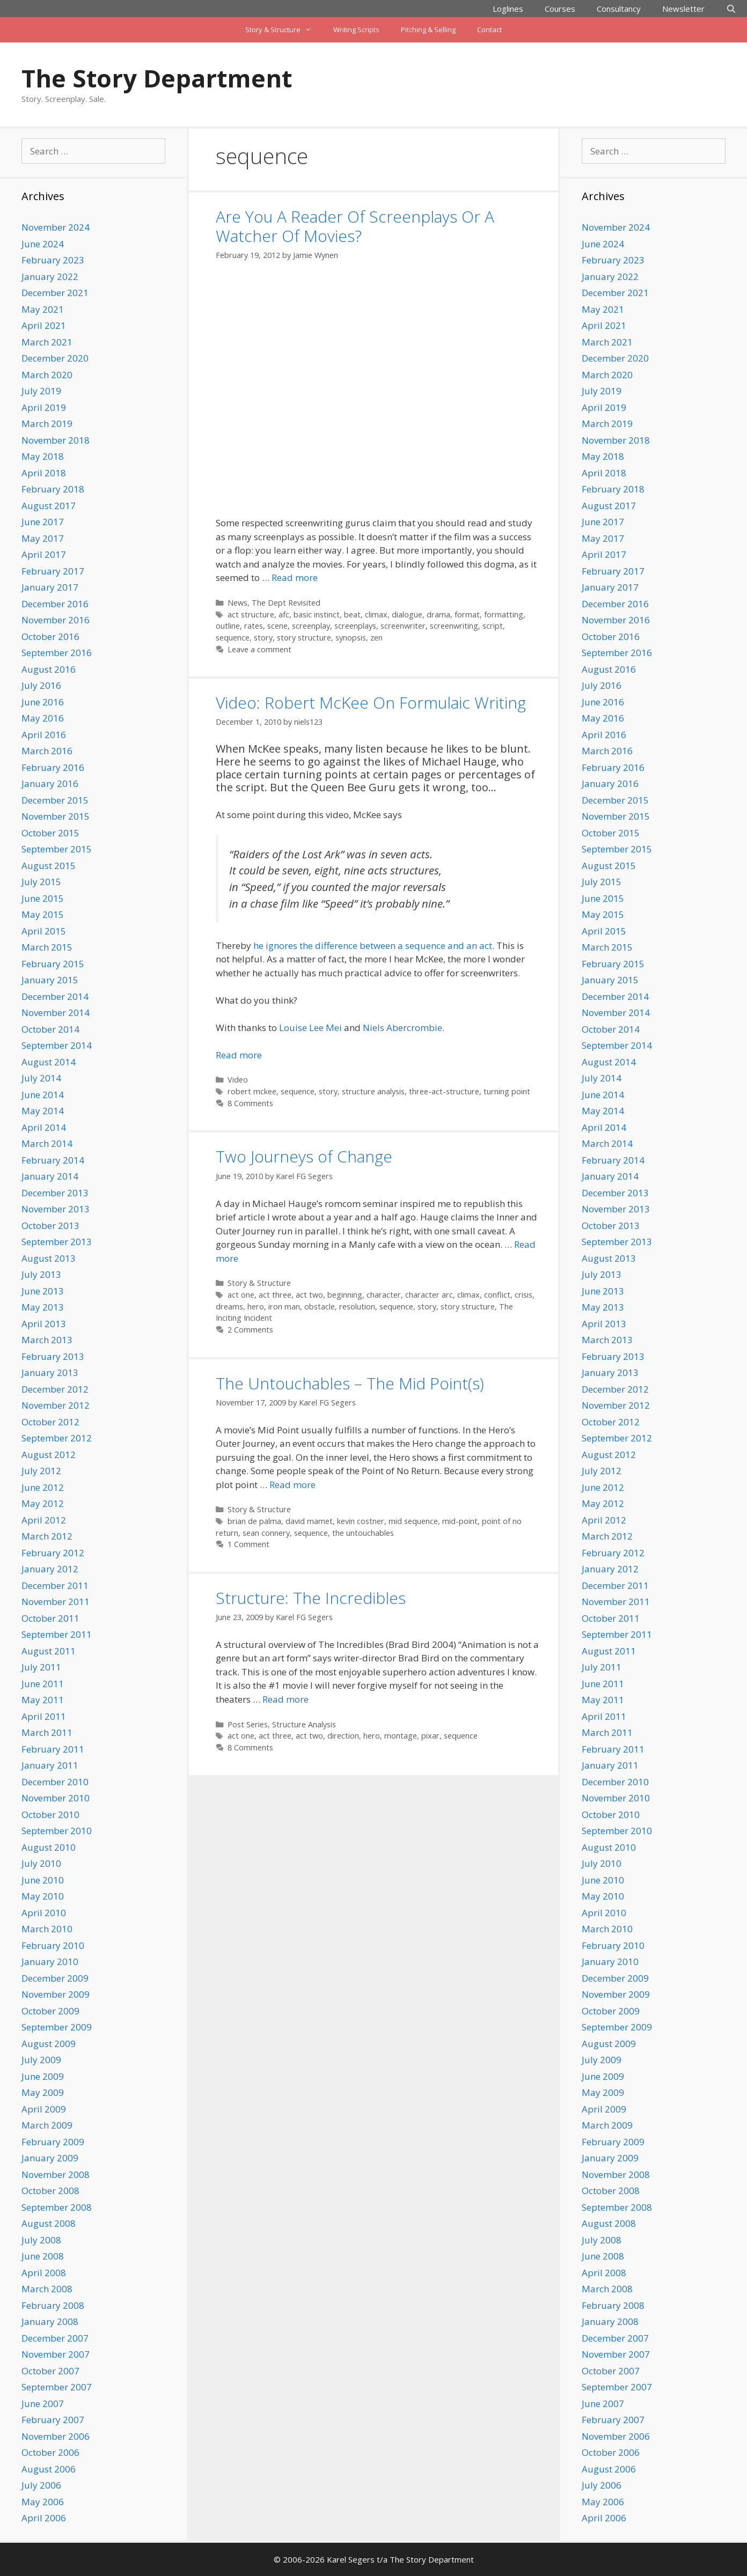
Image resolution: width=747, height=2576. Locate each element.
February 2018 (52, 489)
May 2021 (42, 309)
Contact (489, 29)
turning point (507, 1091)
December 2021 (55, 292)
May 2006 (42, 2502)
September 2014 (56, 1045)
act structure (251, 614)
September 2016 (56, 652)
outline (228, 626)
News (237, 603)
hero (255, 1306)
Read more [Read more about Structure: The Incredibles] (285, 1699)
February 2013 (52, 1356)
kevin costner (360, 1521)
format (467, 614)
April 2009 (43, 2109)
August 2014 (48, 1062)
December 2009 (55, 1978)
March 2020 (46, 375)
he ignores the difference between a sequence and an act (372, 945)
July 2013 (41, 1274)
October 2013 (50, 1225)
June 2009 (42, 2076)
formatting (503, 614)
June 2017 (42, 522)
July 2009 (41, 2060)
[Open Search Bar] (731, 8)
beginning (344, 1295)
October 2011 (50, 1618)
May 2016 (42, 718)
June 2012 (42, 1487)
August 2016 (48, 669)
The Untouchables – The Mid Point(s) (350, 1383)
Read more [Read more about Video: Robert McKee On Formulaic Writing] (239, 1055)
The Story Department (156, 78)
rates (253, 626)
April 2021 (43, 325)
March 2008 (46, 2289)
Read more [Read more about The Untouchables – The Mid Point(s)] (292, 1484)
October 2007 (50, 2371)
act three (275, 1295)
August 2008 (48, 2223)
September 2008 (56, 2207)
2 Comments (250, 1329)
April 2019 (43, 407)
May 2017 (42, 538)
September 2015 (56, 849)
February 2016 (52, 767)
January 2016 (49, 783)
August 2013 (48, 1258)
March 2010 (46, 1929)
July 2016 (41, 685)
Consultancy (619, 8)
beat (352, 614)
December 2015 (55, 800)
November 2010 (55, 1798)
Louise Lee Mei (310, 1027)
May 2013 (42, 1307)
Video (238, 1079)
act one (241, 1295)
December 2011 (55, 1585)
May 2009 (42, 2092)
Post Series (248, 1724)
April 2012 (43, 1520)
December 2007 (55, 2338)
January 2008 (49, 2321)
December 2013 (55, 1193)
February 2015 (52, 964)
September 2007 (56, 2387)
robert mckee (252, 1091)
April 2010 (43, 1913)
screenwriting (454, 626)
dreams (229, 1306)
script (492, 626)
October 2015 (50, 833)
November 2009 (55, 1994)
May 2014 (42, 1111)
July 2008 (41, 2240)
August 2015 (48, 865)
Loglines (508, 8)
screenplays (355, 626)
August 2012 (48, 1454)
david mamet (309, 1521)
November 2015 (55, 816)
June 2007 (42, 2403)
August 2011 (48, 1651)
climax (376, 614)
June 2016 (42, 702)
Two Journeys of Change (304, 1156)
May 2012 (42, 1503)
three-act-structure (444, 1091)
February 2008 (52, 2305)
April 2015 (43, 931)
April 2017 (43, 554)
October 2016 (50, 636)
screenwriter (403, 626)
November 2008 (55, 2174)
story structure (304, 637)
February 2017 (52, 571)
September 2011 (56, 1634)
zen (376, 637)
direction (343, 1736)
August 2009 (48, 2043)
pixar (430, 1736)
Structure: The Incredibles (311, 1598)
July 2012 (41, 1470)
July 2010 (41, 1863)
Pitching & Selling (428, 29)
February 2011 (52, 1749)
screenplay (311, 626)
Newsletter (683, 8)
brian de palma (254, 1521)
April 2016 (43, 734)
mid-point (460, 1521)
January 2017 (49, 587)
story (263, 637)
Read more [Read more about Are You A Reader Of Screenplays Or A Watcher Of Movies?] (295, 577)
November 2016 (55, 620)
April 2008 (43, 2272)
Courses (560, 8)
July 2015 (41, 881)
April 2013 (43, 1324)
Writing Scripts (356, 29)
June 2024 (42, 244)
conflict (497, 1295)
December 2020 (55, 358)
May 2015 (42, 914)
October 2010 (50, 1814)
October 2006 (50, 2452)
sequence (233, 637)
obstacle (319, 1306)
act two (309, 1295)
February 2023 (52, 260)
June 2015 (42, 898)
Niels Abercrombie (402, 1027)
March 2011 (46, 1732)
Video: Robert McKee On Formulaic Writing (371, 702)
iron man (284, 1306)
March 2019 (46, 423)
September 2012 (56, 1438)
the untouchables (363, 1533)
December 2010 (55, 1782)
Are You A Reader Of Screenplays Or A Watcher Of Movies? (355, 226)
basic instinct (317, 614)
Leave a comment (259, 649)
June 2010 (42, 1880)
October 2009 (50, 2011)
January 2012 (49, 1569)
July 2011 (41, 1667)
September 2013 (56, 1241)
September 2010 (56, 1830)
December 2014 (55, 996)
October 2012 (50, 1422)
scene (277, 626)
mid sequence (413, 1521)
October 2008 (50, 2190)
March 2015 (46, 947)
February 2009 (52, 2142)
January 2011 (49, 1765)
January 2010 (49, 1961)
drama (438, 614)
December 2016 (55, 604)
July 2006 (41, 2485)
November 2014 (55, 1012)
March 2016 (46, 751)
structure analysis (373, 1091)
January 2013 (49, 1372)
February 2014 (52, 1160)
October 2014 (50, 1029)
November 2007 (55, 2354)
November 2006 (55, 2436)
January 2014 (49, 1176)
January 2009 (49, 2158)
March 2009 (46, 2125)
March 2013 (46, 1340)
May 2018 (42, 456)
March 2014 (46, 1143)
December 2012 (55, 1389)
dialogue (407, 614)
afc (284, 614)
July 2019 (41, 391)
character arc (429, 1295)
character (384, 1295)
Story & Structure (283, 29)
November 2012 (55, 1405)
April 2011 (43, 1716)
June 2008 (42, 2256)
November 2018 (55, 440)
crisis (523, 1295)
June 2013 (42, 1291)
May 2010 (42, 1896)
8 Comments (250, 1103)
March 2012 (46, 1536)
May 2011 (42, 1700)
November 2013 (55, 1209)
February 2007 (52, 2419)
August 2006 (48, 2469)
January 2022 (49, 276)
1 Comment (248, 1544)
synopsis (350, 637)
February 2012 (52, 1553)
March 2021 (46, 342)
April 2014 (43, 1127)
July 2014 (41, 1078)
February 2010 (52, 1945)
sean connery (266, 1533)
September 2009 (56, 2027)
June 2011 (42, 1683)
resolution (357, 1306)
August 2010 (48, 1847)
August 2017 (48, 505)
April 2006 (43, 2518)
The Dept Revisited (286, 603)
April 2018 (43, 473)
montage (400, 1736)
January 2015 (49, 980)
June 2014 (42, 1094)
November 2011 (55, 1601)
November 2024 (55, 227)
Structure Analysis (304, 1724)
